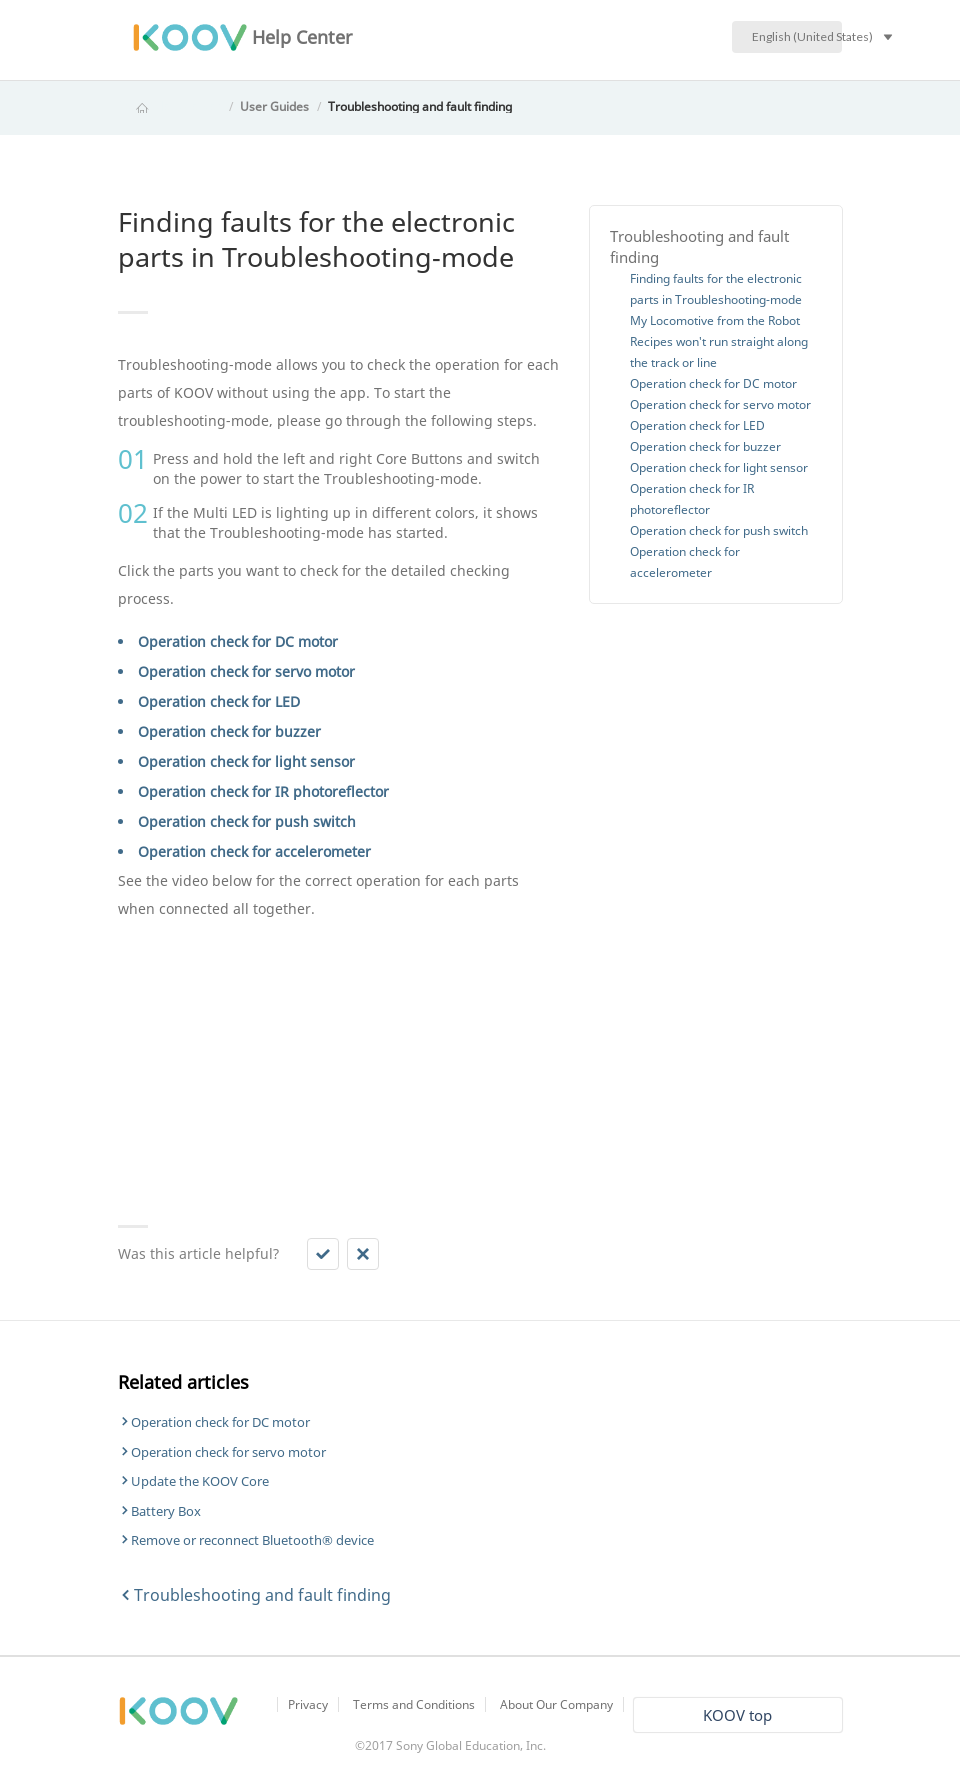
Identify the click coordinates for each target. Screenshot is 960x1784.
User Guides (274, 106)
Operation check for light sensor (246, 761)
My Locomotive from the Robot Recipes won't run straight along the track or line (719, 341)
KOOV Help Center (170, 106)
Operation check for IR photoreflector (263, 791)
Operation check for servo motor (246, 671)
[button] (323, 1254)
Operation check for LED (219, 701)
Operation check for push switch (247, 821)
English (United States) (797, 36)
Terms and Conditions (414, 1704)
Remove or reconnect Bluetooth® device (252, 1540)
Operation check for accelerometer (254, 851)
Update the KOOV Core (200, 1481)
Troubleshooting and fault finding (420, 106)
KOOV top (737, 1715)
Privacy (308, 1704)
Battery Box (166, 1511)
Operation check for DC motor (238, 641)
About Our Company (556, 1704)
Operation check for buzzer (229, 731)
